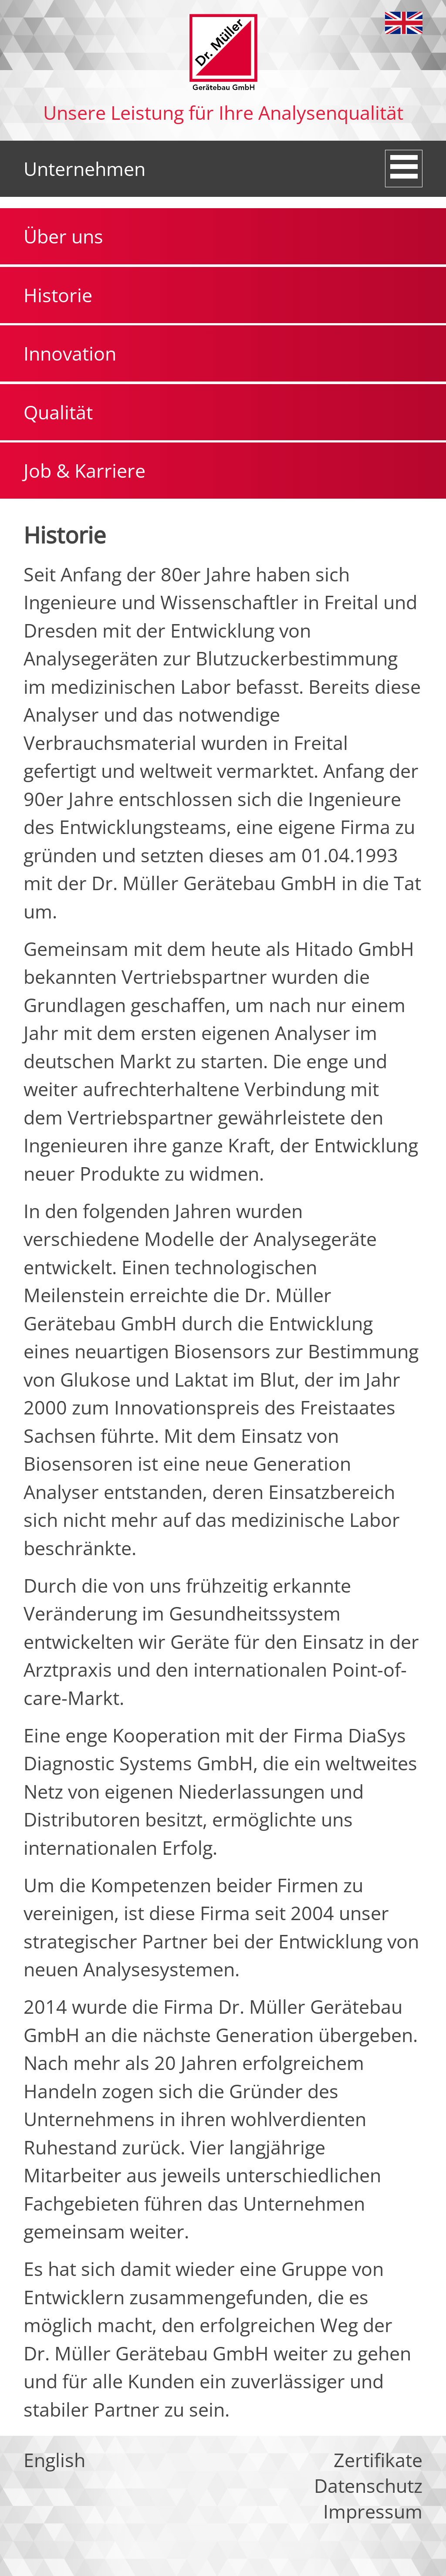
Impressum (372, 2511)
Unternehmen (84, 169)
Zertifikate (378, 2460)
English (403, 23)
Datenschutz (368, 2485)
